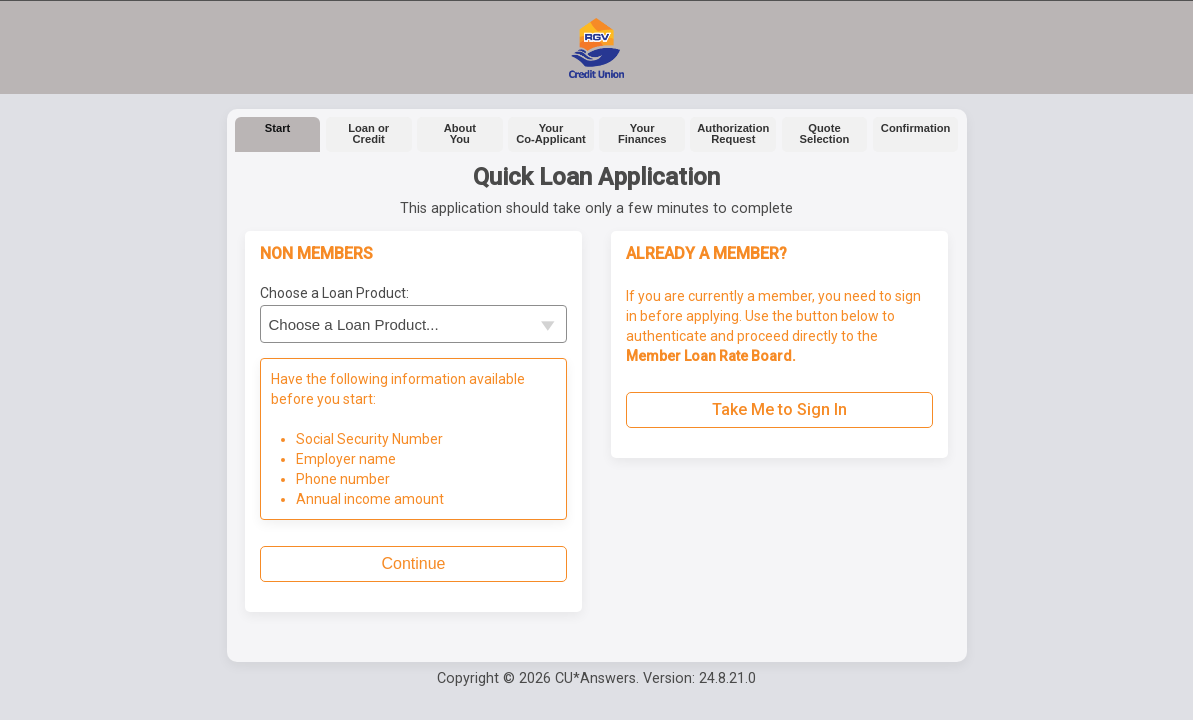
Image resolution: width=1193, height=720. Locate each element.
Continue (413, 563)
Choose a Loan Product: (334, 293)
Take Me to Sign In (779, 409)
